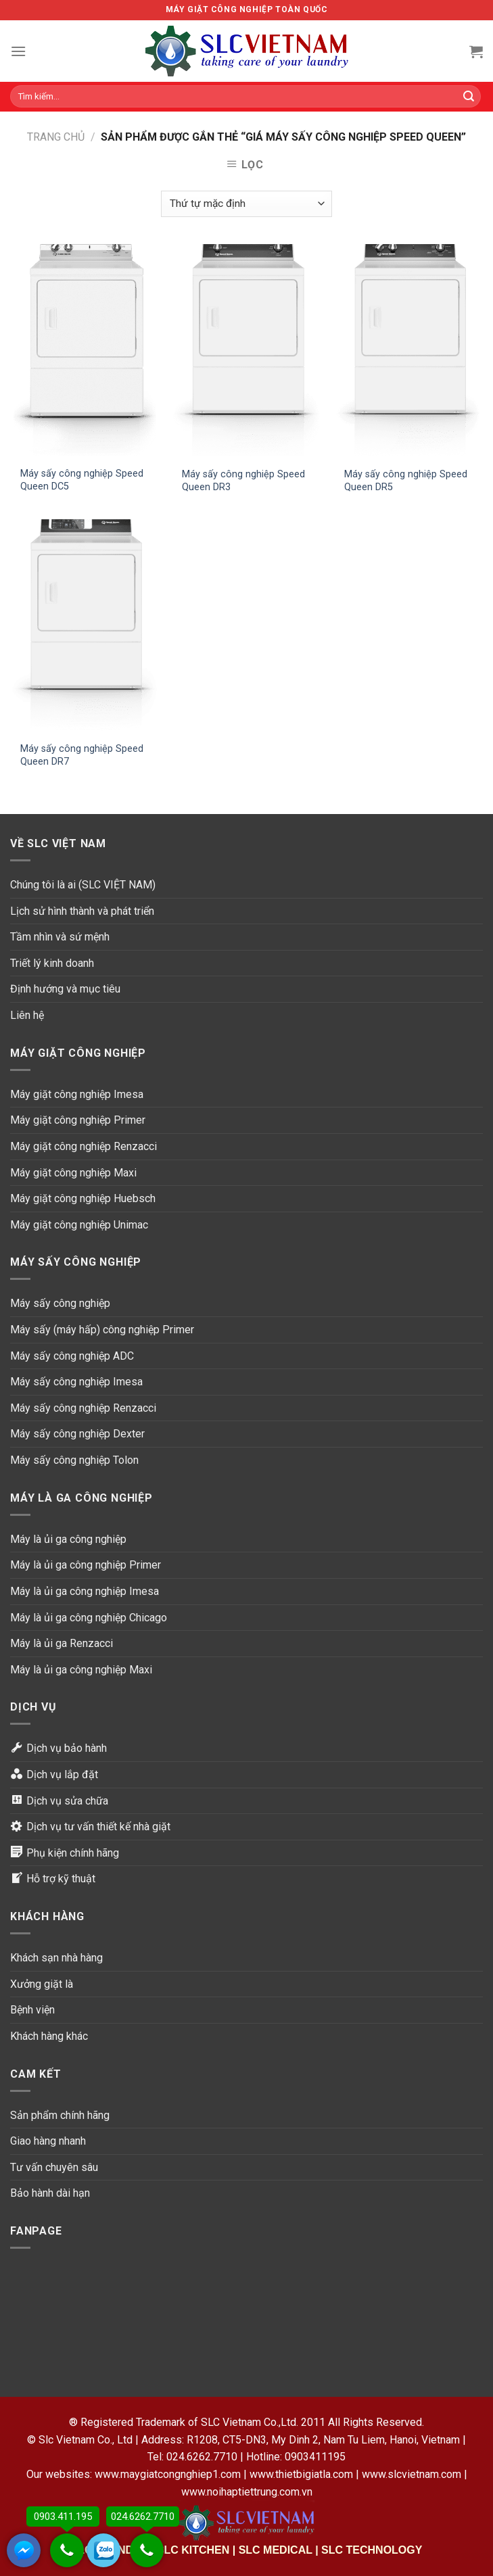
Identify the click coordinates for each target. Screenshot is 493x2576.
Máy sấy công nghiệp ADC (72, 1356)
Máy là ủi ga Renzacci (61, 1643)
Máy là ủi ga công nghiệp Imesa (84, 1591)
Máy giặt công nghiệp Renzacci (83, 1146)
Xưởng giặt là (41, 1984)
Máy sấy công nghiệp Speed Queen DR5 (405, 481)
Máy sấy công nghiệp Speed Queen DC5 (81, 480)
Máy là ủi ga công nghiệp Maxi (81, 1669)
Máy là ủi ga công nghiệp (68, 1539)
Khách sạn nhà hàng (56, 1957)
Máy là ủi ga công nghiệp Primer (85, 1564)
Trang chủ (56, 136)
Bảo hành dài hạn (50, 2193)
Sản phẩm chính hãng (60, 2115)
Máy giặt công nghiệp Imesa (76, 1094)
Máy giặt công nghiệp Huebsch (83, 1198)
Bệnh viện (32, 2009)
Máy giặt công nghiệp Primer (77, 1120)
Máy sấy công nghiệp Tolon (74, 1460)
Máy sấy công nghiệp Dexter (77, 1433)
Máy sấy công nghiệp (60, 1303)
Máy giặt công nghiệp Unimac (79, 1224)
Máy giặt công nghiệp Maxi (73, 1172)
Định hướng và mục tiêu (65, 988)
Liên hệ (27, 1015)
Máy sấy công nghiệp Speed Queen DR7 (81, 755)
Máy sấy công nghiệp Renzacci (83, 1408)
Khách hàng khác (49, 2036)
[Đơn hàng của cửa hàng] (246, 204)
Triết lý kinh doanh (52, 963)
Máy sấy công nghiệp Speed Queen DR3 (243, 481)
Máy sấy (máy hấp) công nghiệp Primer (102, 1329)
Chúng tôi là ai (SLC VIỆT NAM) (83, 884)
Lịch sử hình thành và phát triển (82, 911)
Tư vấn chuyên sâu (54, 2167)
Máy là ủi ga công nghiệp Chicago (88, 1617)
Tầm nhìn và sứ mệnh (60, 936)
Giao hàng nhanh (48, 2140)
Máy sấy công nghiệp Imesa (76, 1381)
